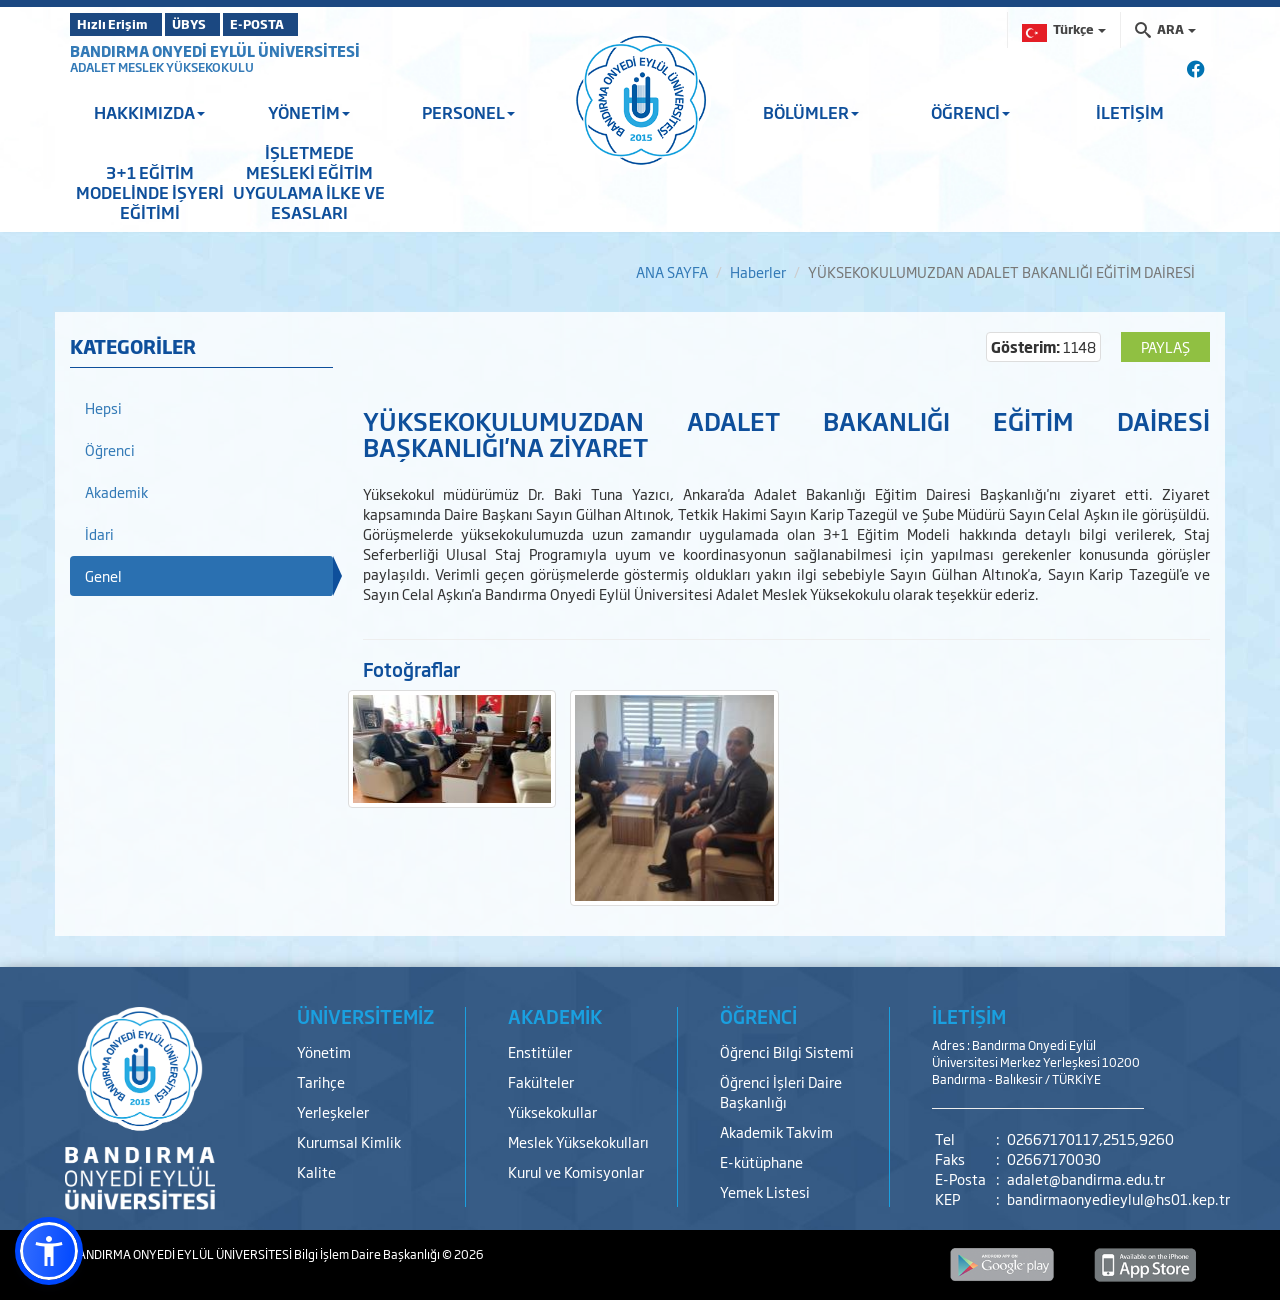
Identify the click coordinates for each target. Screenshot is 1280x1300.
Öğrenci (110, 449)
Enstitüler (540, 1051)
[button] (49, 1251)
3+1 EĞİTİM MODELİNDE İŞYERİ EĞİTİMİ (150, 192)
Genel (103, 575)
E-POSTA (310, 24)
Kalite (316, 1171)
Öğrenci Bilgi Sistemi (787, 1051)
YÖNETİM (309, 112)
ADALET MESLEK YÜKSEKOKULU (162, 67)
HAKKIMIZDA (149, 112)
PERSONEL (468, 112)
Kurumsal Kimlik (349, 1141)
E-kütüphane (761, 1161)
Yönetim (324, 1051)
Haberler (758, 271)
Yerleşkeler (333, 1111)
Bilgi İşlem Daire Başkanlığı (368, 1254)
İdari (99, 533)
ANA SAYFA (672, 271)
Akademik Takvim (776, 1131)
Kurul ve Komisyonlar (576, 1171)
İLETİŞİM (1130, 112)
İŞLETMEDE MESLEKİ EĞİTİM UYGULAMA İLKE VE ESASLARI (309, 182)
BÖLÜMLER (811, 112)
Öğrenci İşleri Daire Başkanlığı (781, 1091)
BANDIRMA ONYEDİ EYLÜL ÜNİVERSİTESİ (215, 50)
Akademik (116, 491)
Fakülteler (541, 1081)
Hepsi (103, 407)
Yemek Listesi (765, 1191)
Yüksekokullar (552, 1111)
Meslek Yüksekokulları (578, 1141)
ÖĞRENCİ (970, 112)
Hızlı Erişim (119, 24)
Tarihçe (321, 1081)
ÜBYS (217, 24)
